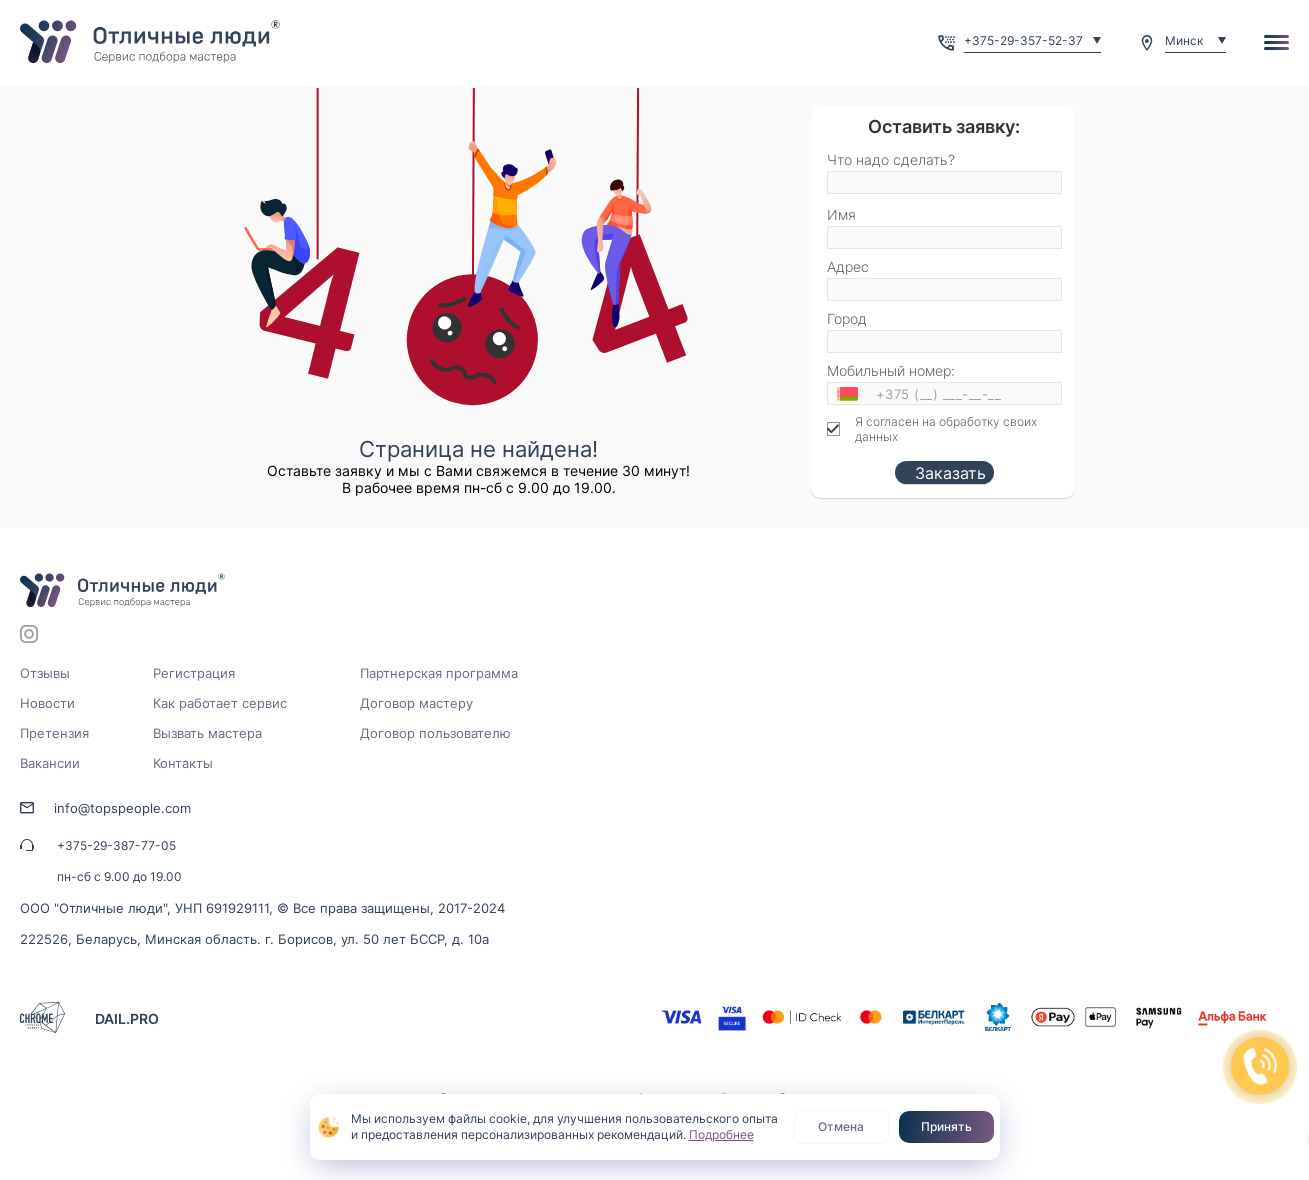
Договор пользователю (435, 733)
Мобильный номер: (891, 370)
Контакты (183, 763)
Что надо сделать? (891, 159)
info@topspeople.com (122, 808)
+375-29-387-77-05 (116, 845)
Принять (946, 1126)
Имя (841, 214)
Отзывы (45, 673)
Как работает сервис (220, 703)
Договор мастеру (416, 703)
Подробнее (721, 1134)
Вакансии (50, 763)
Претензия (54, 733)
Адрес (848, 266)
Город (847, 318)
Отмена (841, 1126)
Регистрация (194, 673)
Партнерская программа (439, 673)
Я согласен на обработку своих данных (946, 429)
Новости (47, 703)
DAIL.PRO (127, 1018)
